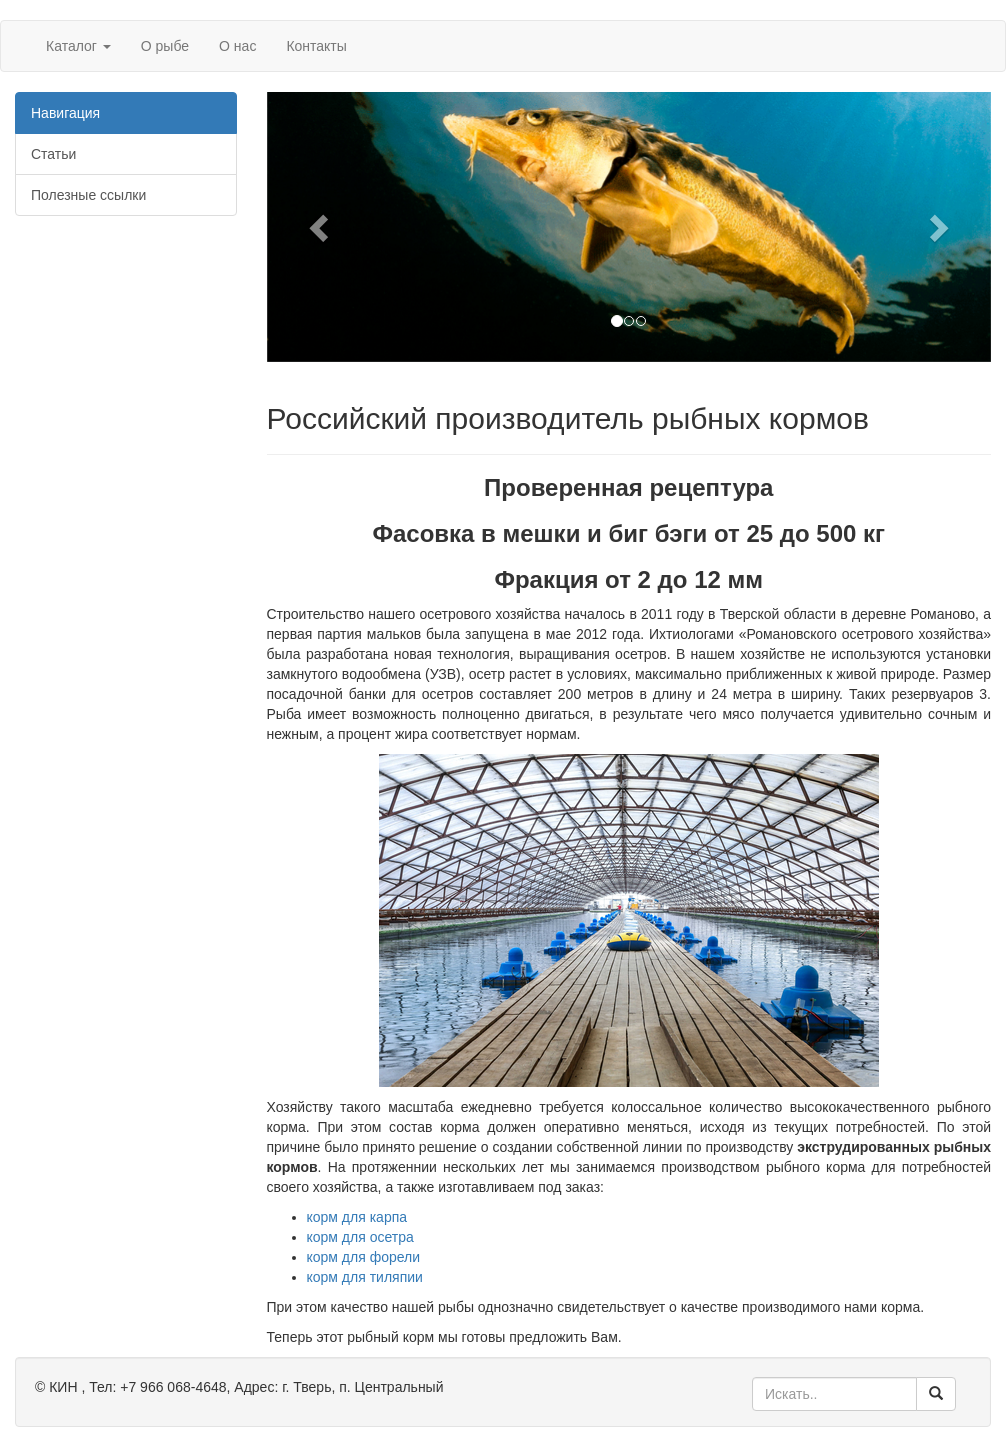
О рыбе (165, 46)
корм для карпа (357, 1217)
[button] (321, 227)
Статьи (53, 154)
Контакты (316, 46)
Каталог (78, 46)
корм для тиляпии (365, 1277)
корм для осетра (360, 1237)
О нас (237, 46)
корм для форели (364, 1257)
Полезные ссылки (88, 195)
